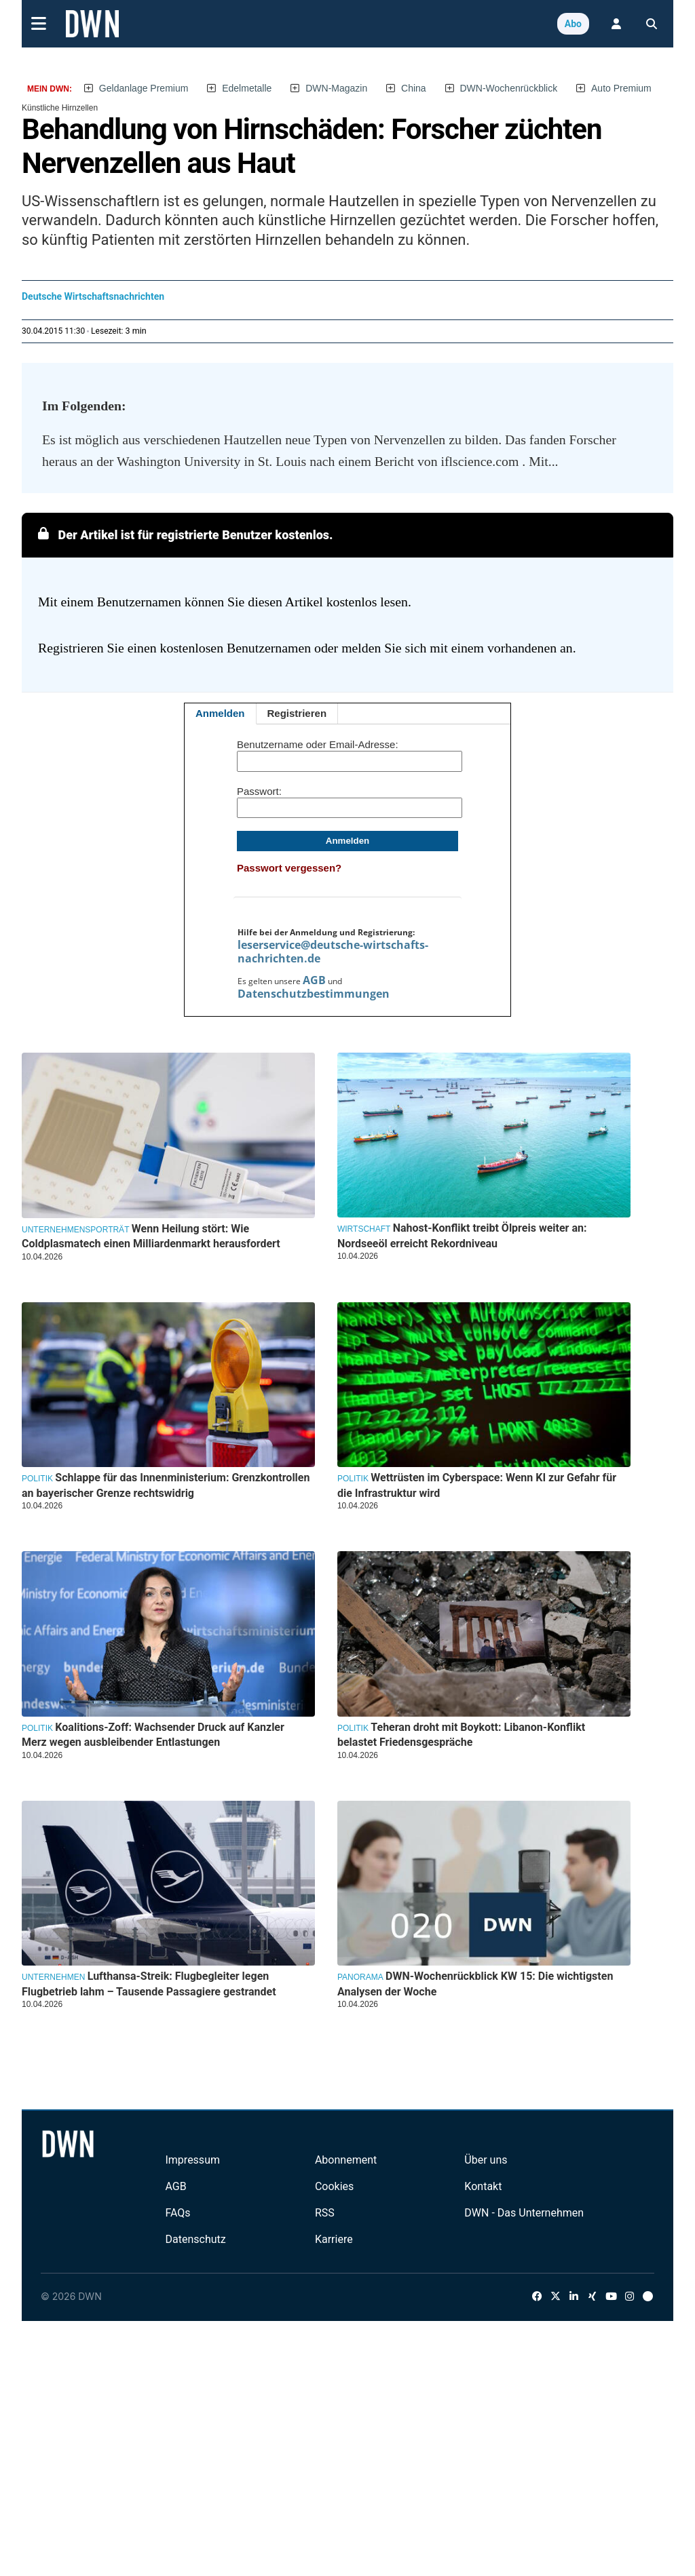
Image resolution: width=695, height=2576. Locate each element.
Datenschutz (195, 2239)
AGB (314, 980)
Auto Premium (621, 88)
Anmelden (220, 713)
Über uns (485, 2159)
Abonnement (346, 2159)
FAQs (177, 2212)
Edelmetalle (246, 88)
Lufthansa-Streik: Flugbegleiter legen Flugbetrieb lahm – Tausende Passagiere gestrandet (149, 1983)
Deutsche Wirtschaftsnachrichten (93, 296)
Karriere (334, 2239)
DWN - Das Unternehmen (524, 2212)
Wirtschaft (363, 1229)
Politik (37, 1478)
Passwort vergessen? (289, 868)
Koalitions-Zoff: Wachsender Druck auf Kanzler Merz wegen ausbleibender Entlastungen (153, 1735)
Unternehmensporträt (75, 1229)
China (413, 88)
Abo (573, 23)
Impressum (192, 2159)
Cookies (334, 2186)
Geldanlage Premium (144, 88)
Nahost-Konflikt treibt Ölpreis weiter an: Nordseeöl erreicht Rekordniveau (462, 1235)
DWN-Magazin (336, 88)
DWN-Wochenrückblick (509, 88)
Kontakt (483, 2186)
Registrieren (297, 713)
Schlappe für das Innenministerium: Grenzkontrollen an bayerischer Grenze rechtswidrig (165, 1485)
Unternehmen (53, 1977)
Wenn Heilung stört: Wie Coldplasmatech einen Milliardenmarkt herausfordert (151, 1236)
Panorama (360, 1977)
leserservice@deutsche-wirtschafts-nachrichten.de (333, 951)
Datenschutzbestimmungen (314, 993)
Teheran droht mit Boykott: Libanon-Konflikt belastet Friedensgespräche (461, 1735)
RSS (325, 2212)
